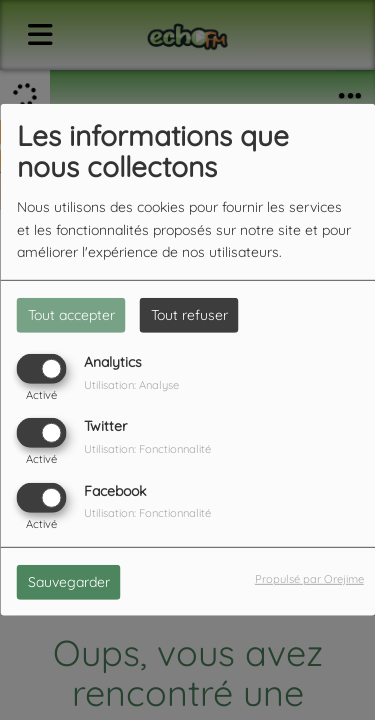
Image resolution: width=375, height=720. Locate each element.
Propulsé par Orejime (309, 578)
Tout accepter (71, 315)
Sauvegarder (69, 581)
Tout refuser (189, 315)
